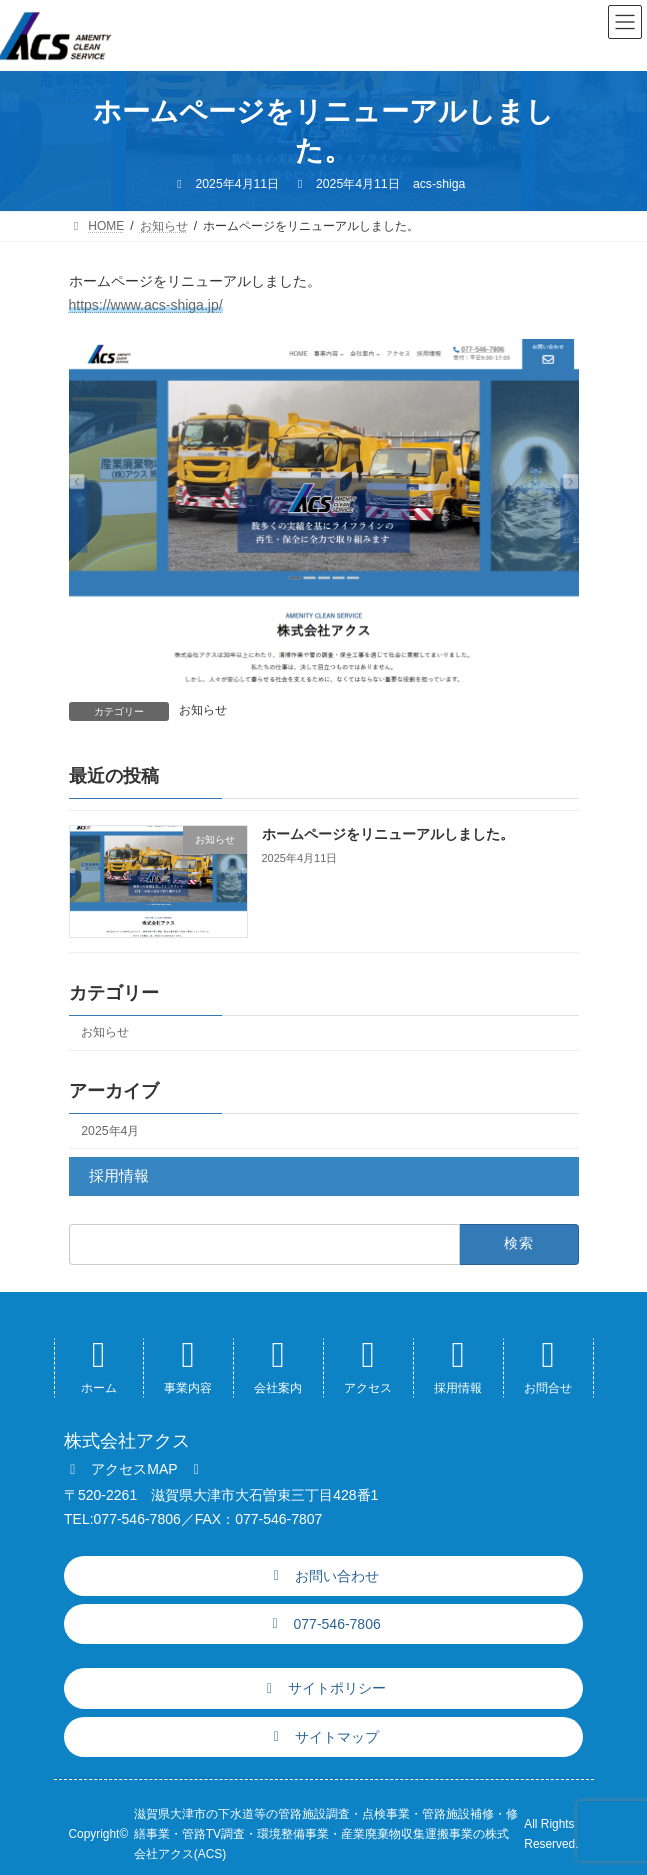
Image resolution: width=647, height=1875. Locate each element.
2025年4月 (110, 1131)
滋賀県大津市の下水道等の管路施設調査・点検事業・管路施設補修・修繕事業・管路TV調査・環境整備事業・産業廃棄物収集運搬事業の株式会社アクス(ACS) (326, 1834)
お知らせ (203, 710)
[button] (134, 1469)
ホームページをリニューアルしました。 (387, 834)
